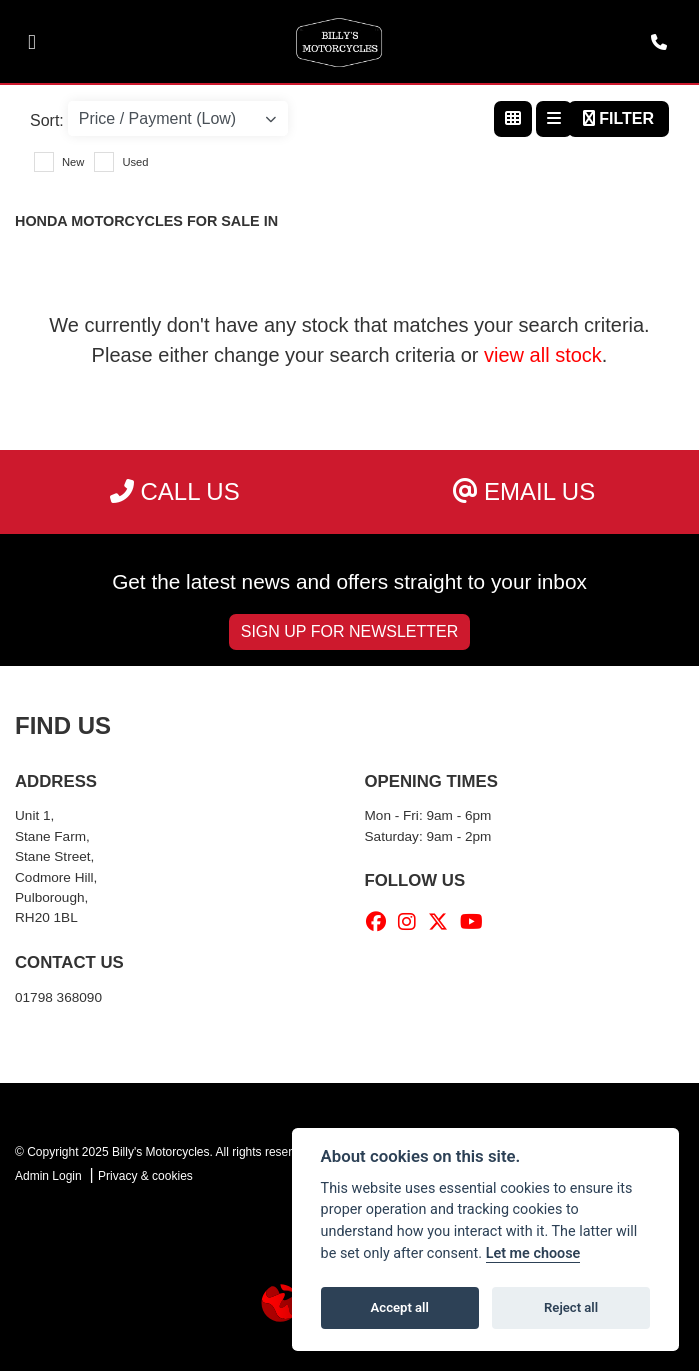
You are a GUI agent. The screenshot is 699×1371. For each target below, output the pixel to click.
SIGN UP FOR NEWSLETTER (350, 631)
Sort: (47, 120)
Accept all (400, 1307)
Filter (618, 118)
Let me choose (533, 1253)
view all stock (543, 355)
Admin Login (48, 1176)
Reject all (571, 1307)
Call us (175, 491)
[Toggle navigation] (32, 42)
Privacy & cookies (145, 1176)
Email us (524, 491)
